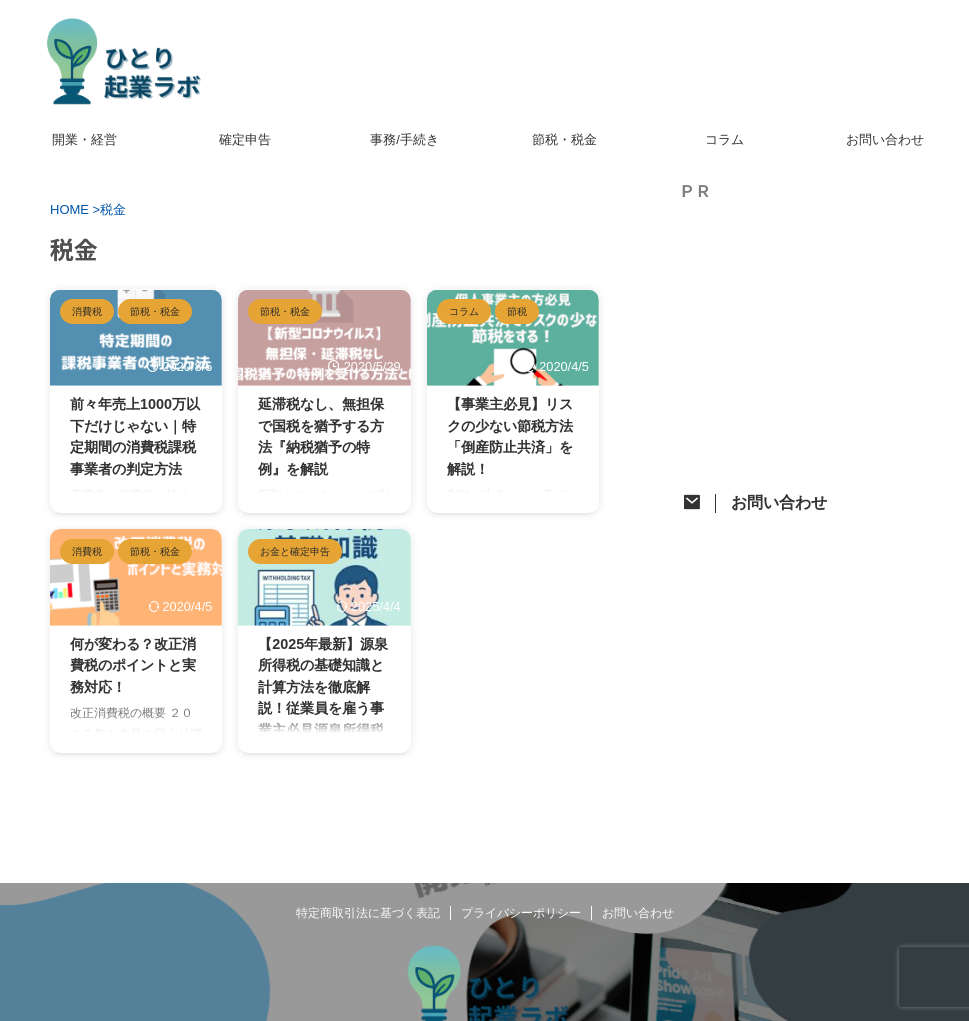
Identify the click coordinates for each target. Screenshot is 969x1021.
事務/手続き (404, 139)
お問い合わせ (885, 139)
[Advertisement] (819, 346)
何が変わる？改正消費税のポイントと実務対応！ (133, 665)
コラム (724, 139)
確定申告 (245, 139)
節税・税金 (564, 139)
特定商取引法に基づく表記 (368, 913)
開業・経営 (84, 139)
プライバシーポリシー (521, 913)
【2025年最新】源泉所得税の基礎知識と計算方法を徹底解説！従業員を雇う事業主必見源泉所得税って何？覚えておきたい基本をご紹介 (323, 709)
